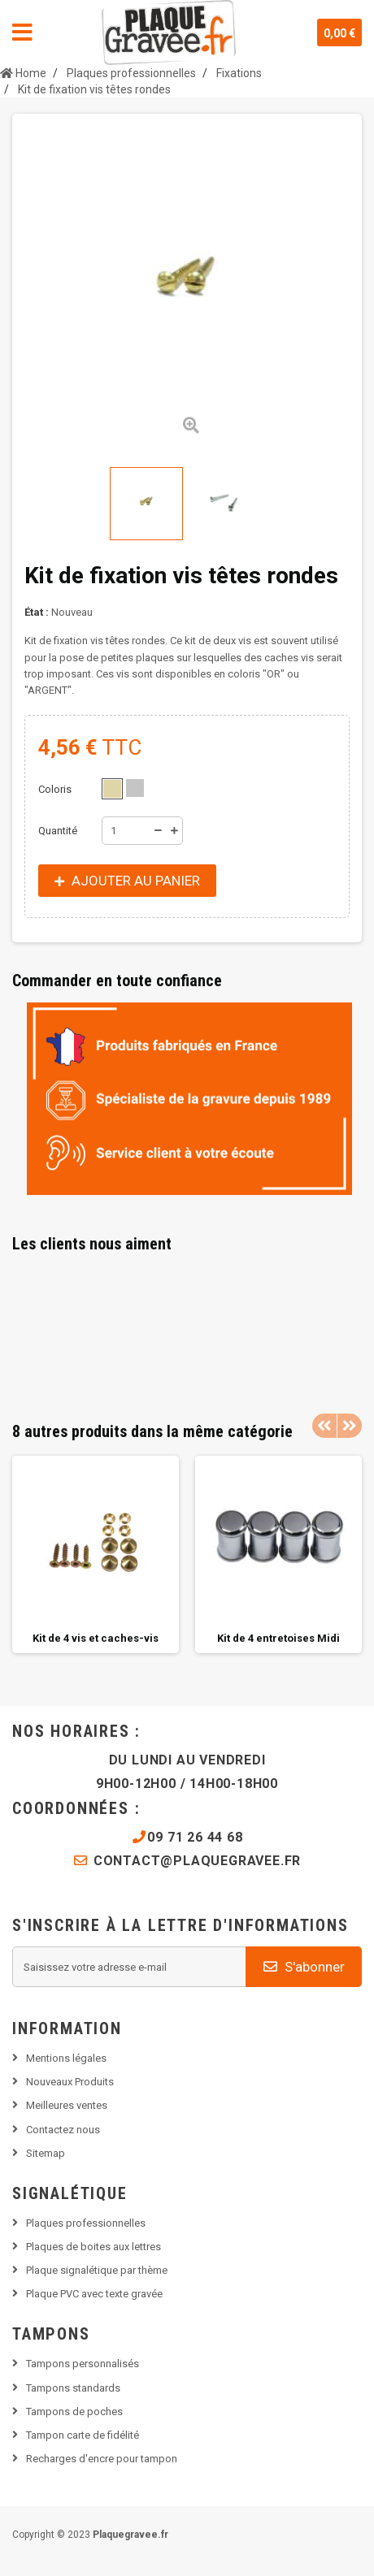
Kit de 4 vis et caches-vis (96, 1638)
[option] (95, 1554)
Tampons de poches (74, 2411)
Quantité (57, 831)
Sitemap (45, 2153)
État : (36, 612)
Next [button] (349, 1426)
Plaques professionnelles (86, 2223)
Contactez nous (63, 2130)
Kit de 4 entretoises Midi (278, 1638)
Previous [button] (324, 1426)
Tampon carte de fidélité (82, 2435)
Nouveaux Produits (70, 2082)
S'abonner (304, 1967)
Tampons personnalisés (82, 2363)
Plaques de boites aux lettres (93, 2246)
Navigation (22, 32)
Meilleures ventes (66, 2105)
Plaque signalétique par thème (96, 2270)
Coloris (56, 789)
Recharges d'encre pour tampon (101, 2459)
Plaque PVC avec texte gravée (94, 2294)
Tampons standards (73, 2388)
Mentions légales (66, 2058)
